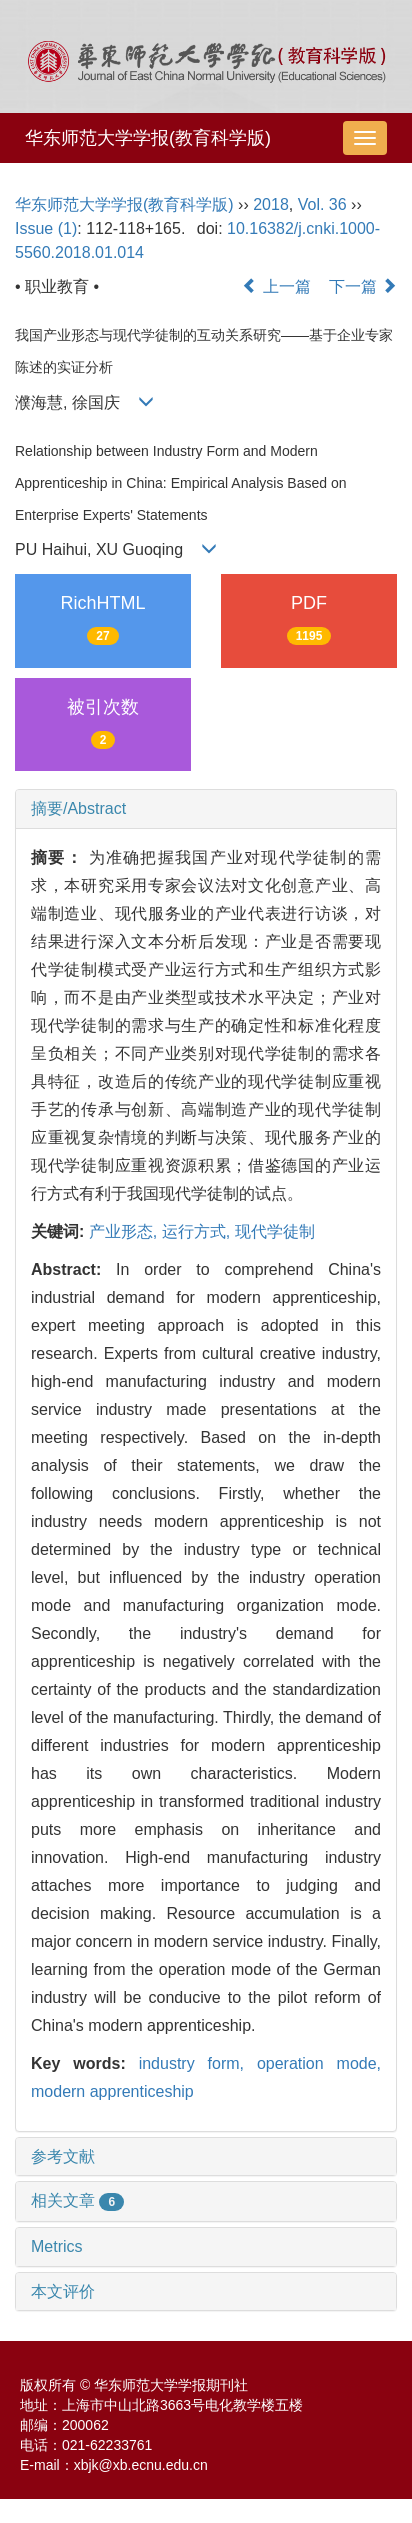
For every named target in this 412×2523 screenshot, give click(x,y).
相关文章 (77, 2200)
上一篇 (276, 286)
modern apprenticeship (112, 2091)
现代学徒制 (275, 1231)
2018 (271, 204)
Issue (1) (46, 228)
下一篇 (363, 286)
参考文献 (63, 2156)
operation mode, (319, 2063)
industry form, (198, 2063)
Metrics (57, 2246)
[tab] (206, 809)
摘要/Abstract (78, 808)
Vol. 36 (322, 204)
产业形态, (125, 1231)
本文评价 (63, 2291)
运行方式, (198, 1231)
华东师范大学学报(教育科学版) (148, 138)
